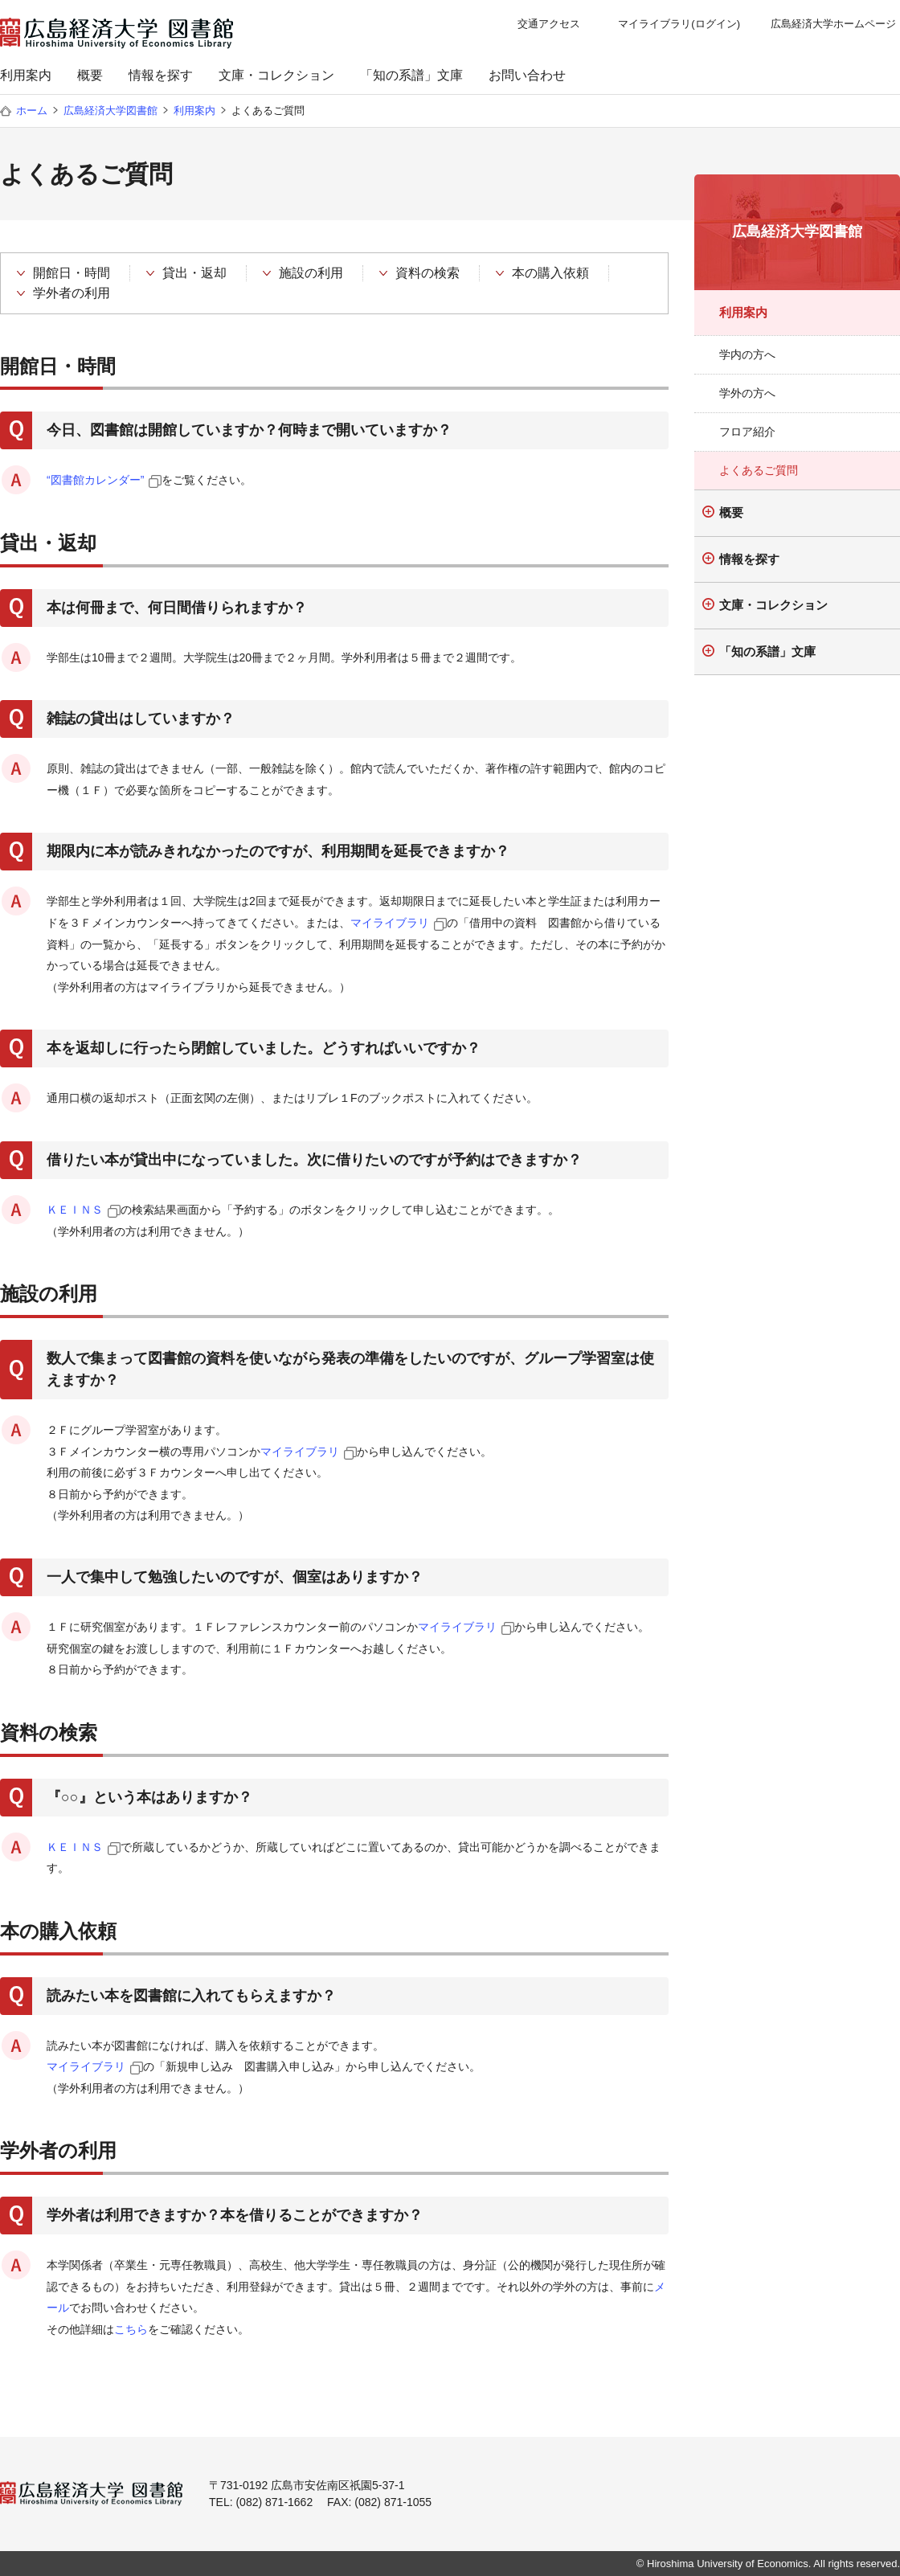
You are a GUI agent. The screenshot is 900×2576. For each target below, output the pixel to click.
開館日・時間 (71, 273)
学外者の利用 (71, 293)
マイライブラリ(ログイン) (679, 24)
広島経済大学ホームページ (833, 24)
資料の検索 (427, 273)
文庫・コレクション (276, 75)
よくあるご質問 (758, 470)
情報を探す (161, 75)
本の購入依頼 (550, 273)
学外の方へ (747, 393)
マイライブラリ (389, 922)
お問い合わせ (527, 75)
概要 (90, 75)
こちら (131, 2329)
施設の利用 (311, 273)
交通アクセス (549, 24)
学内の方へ (747, 354)
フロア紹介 (747, 431)
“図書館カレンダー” (95, 479)
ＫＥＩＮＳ (75, 1209)
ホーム (31, 110)
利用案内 (25, 75)
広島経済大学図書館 (110, 110)
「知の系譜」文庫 (411, 75)
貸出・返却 (194, 273)
